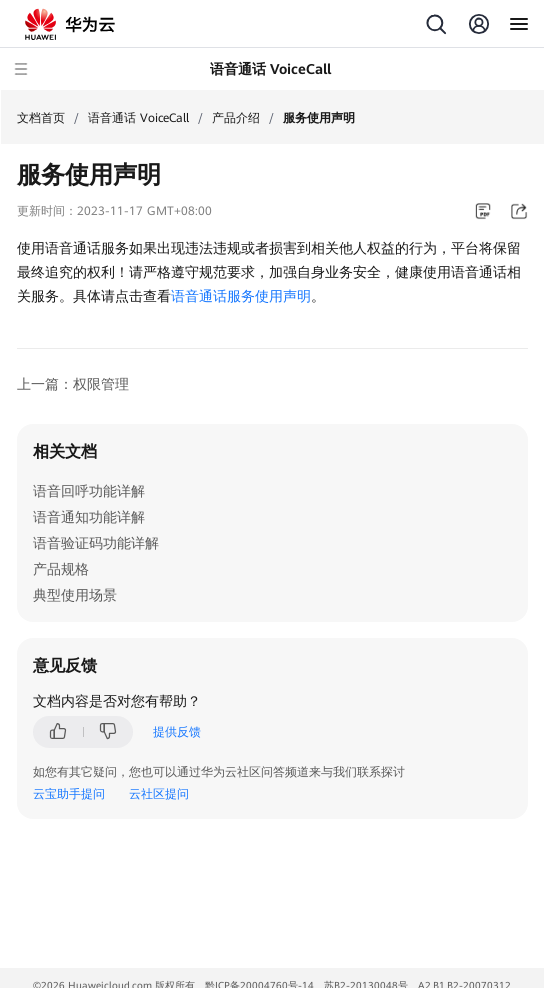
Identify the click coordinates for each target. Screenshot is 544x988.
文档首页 (41, 118)
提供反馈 (177, 732)
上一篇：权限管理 (73, 384)
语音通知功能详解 (89, 517)
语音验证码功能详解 (96, 543)
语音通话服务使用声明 (241, 296)
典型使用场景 (75, 595)
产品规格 (61, 569)
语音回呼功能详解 (89, 491)
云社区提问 (159, 794)
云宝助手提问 (69, 794)
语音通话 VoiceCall (138, 118)
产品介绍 (236, 118)
